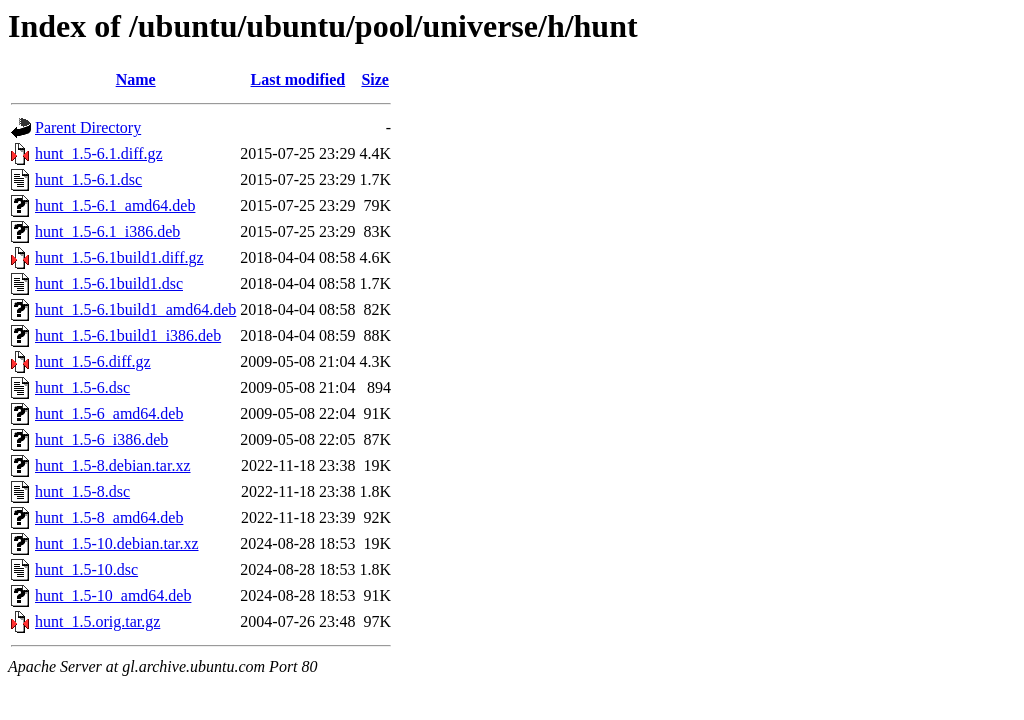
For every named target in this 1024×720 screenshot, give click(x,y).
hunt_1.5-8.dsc (82, 491)
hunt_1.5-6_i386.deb (101, 439)
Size (375, 79)
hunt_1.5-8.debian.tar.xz (113, 465)
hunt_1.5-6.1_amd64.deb (115, 205)
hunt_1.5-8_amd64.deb (109, 517)
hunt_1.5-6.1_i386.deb (107, 231)
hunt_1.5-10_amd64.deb (113, 595)
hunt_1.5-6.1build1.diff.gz (119, 257)
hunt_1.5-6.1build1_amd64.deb (135, 309)
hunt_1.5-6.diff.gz (93, 361)
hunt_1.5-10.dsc (86, 569)
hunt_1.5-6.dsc (82, 387)
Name (136, 79)
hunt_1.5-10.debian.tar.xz (117, 543)
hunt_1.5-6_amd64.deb (109, 413)
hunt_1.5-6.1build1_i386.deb (128, 335)
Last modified (298, 79)
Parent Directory (88, 127)
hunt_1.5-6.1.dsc (88, 179)
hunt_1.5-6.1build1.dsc (109, 283)
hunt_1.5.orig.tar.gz (97, 621)
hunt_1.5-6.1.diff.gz (99, 153)
